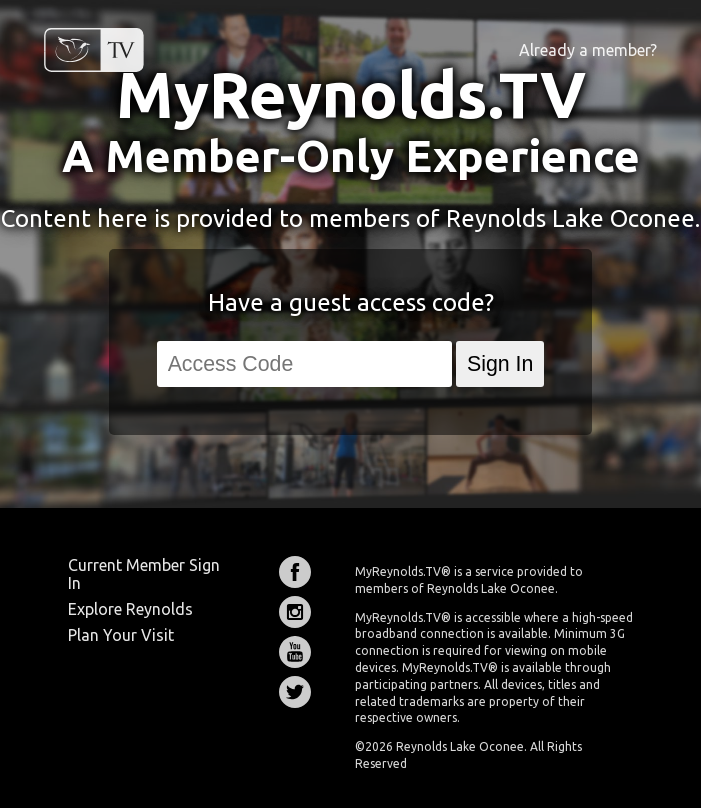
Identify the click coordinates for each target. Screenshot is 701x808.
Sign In (500, 364)
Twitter (295, 692)
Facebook (295, 572)
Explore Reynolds (130, 609)
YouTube (295, 652)
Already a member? (588, 50)
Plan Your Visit (121, 635)
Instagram (295, 612)
